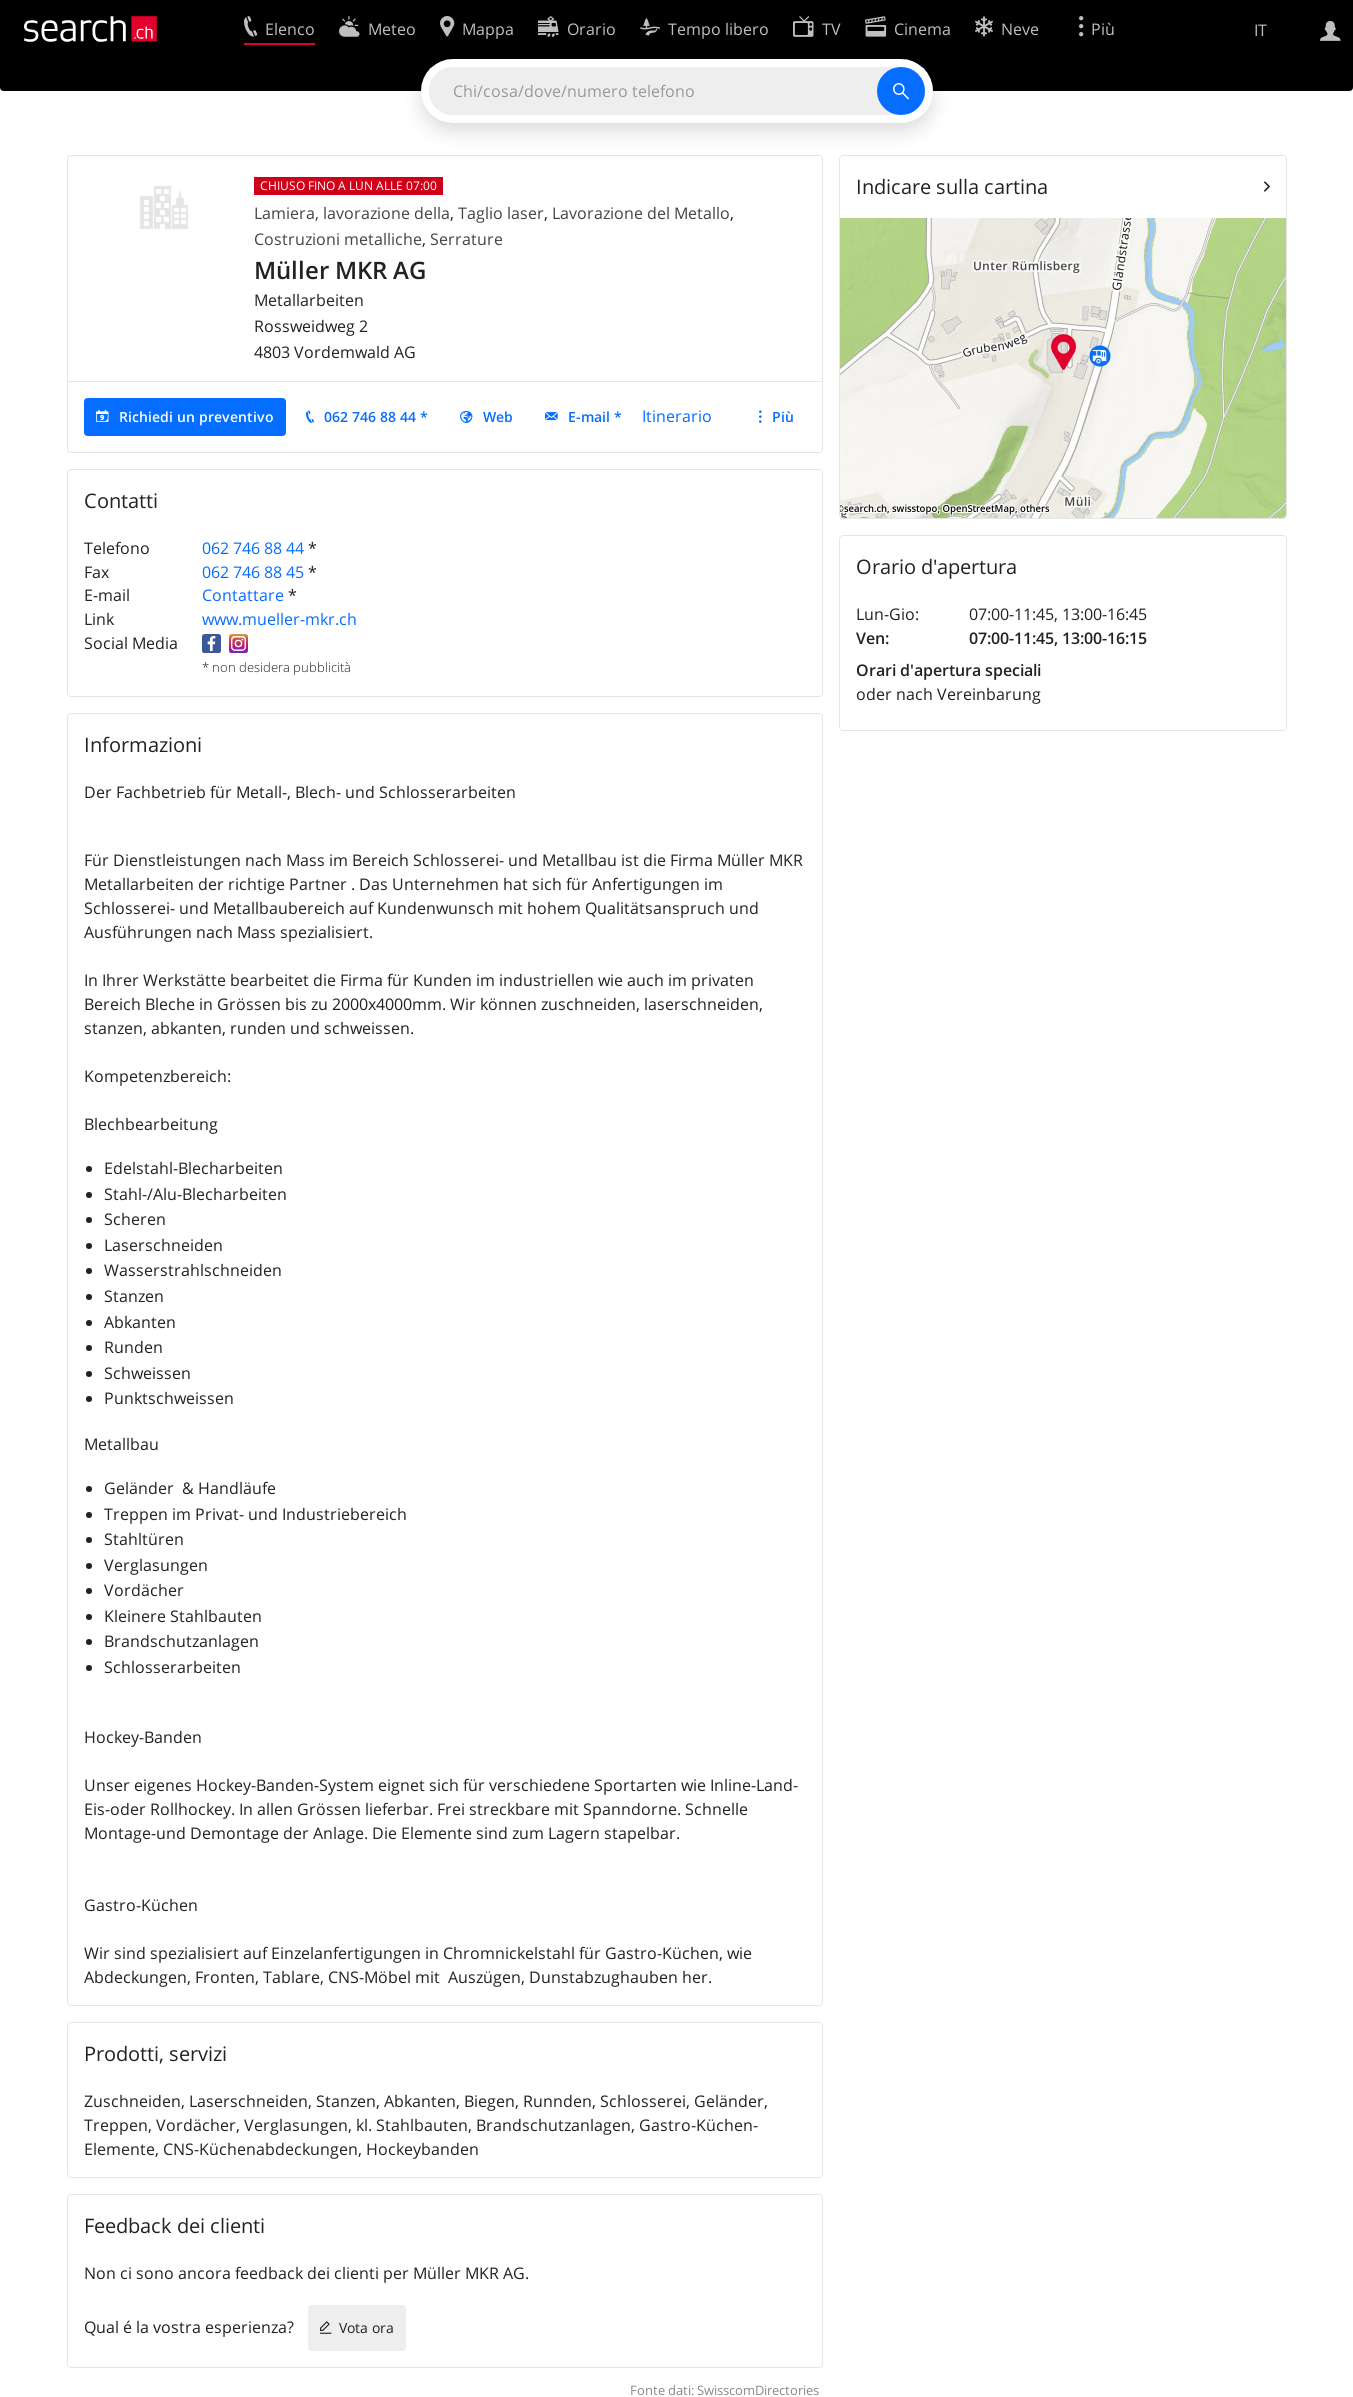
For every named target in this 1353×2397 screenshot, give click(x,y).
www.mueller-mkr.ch (279, 619)
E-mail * (595, 416)
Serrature (466, 239)
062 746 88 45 (253, 572)
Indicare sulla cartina (952, 186)
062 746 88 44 (253, 548)
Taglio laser (501, 213)
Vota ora (366, 2327)
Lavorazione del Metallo (641, 213)
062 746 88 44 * (376, 416)
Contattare (243, 595)
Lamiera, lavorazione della (352, 213)
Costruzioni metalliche (338, 239)
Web (498, 416)
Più (783, 416)
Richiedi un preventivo (196, 416)
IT (1260, 30)
